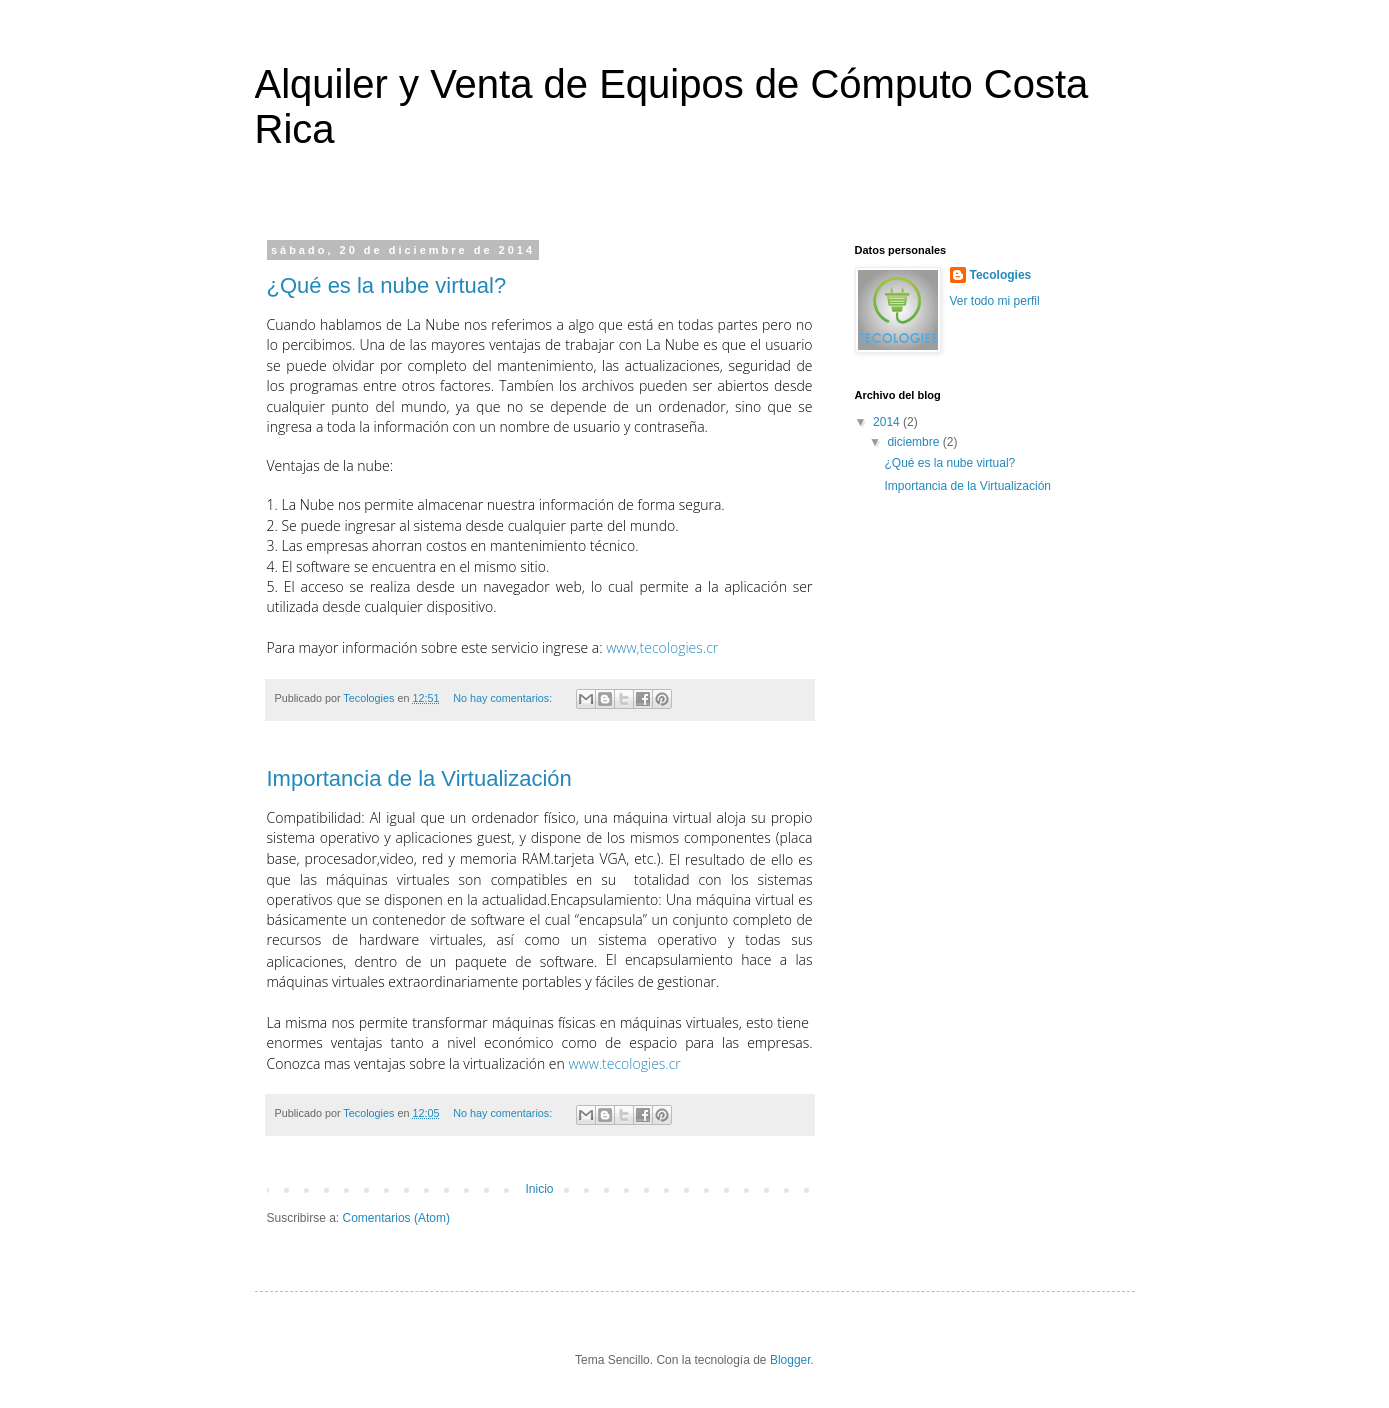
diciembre (914, 442)
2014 (888, 422)
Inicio (539, 1189)
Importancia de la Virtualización (419, 778)
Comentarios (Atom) (396, 1218)
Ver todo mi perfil (995, 301)
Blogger (790, 1360)
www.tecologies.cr (624, 1063)
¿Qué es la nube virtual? (387, 285)
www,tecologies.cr (662, 647)
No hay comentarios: (504, 698)
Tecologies (1001, 275)
